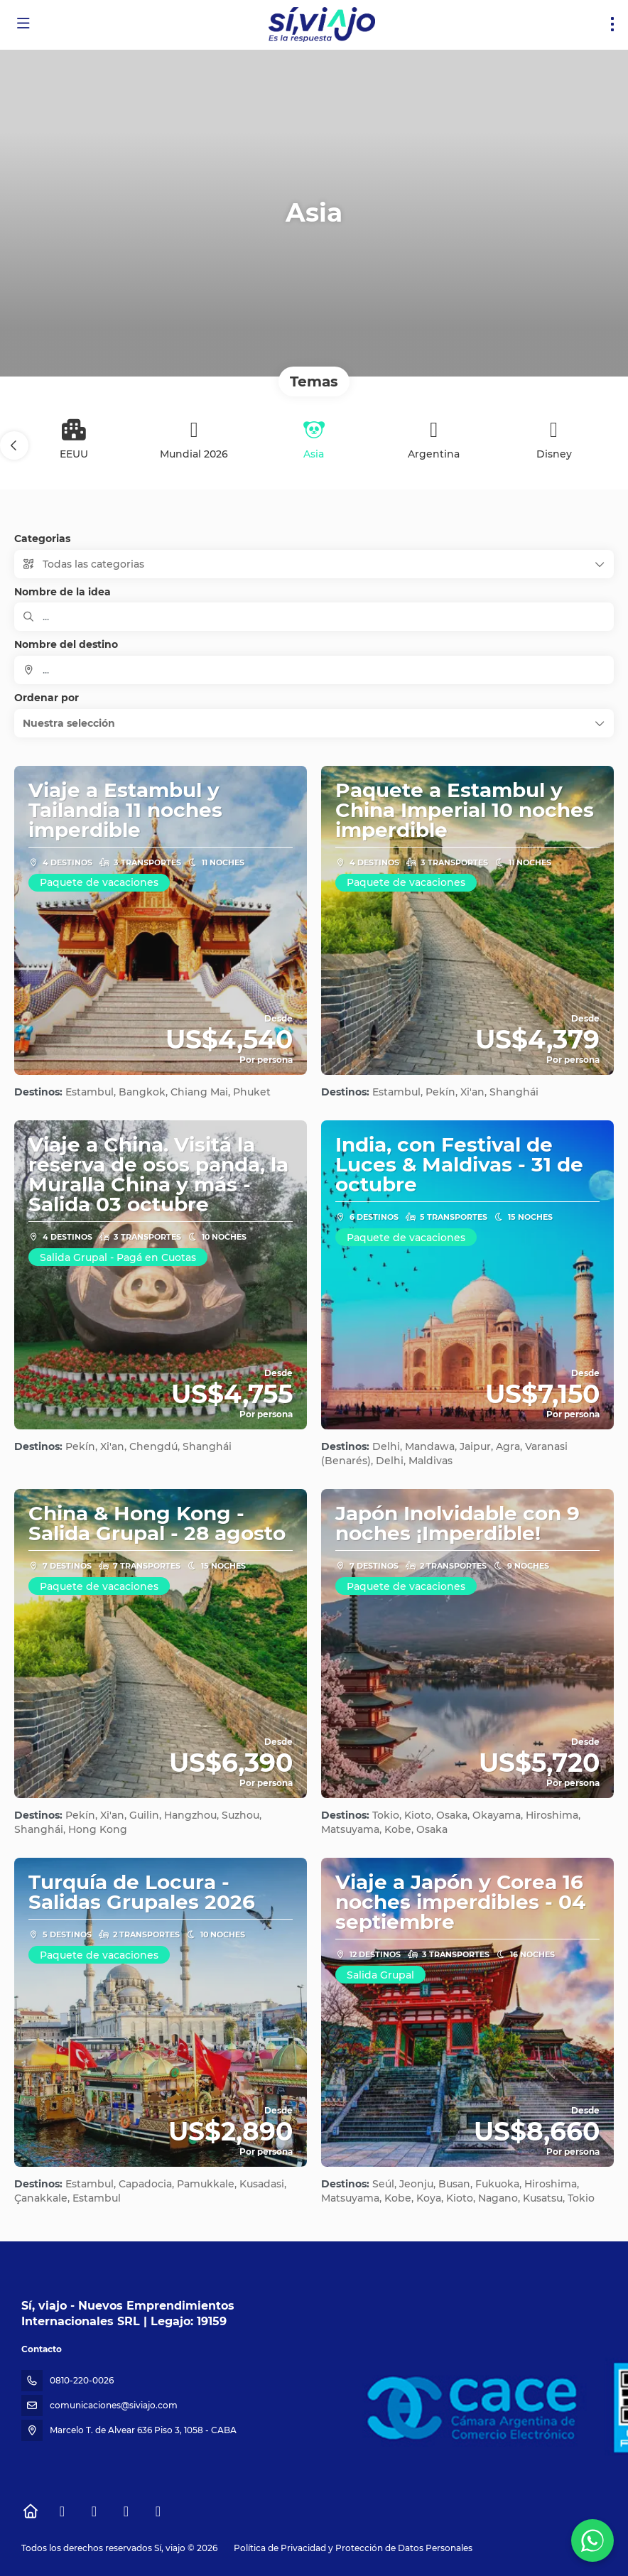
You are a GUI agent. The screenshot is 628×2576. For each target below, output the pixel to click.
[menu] (612, 24)
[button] (14, 445)
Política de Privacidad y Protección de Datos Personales (353, 2548)
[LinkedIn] (158, 2511)
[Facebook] (62, 2511)
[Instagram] (94, 2511)
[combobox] (314, 670)
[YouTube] (126, 2511)
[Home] (30, 2511)
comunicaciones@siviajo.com (114, 2405)
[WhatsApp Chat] (592, 2540)
